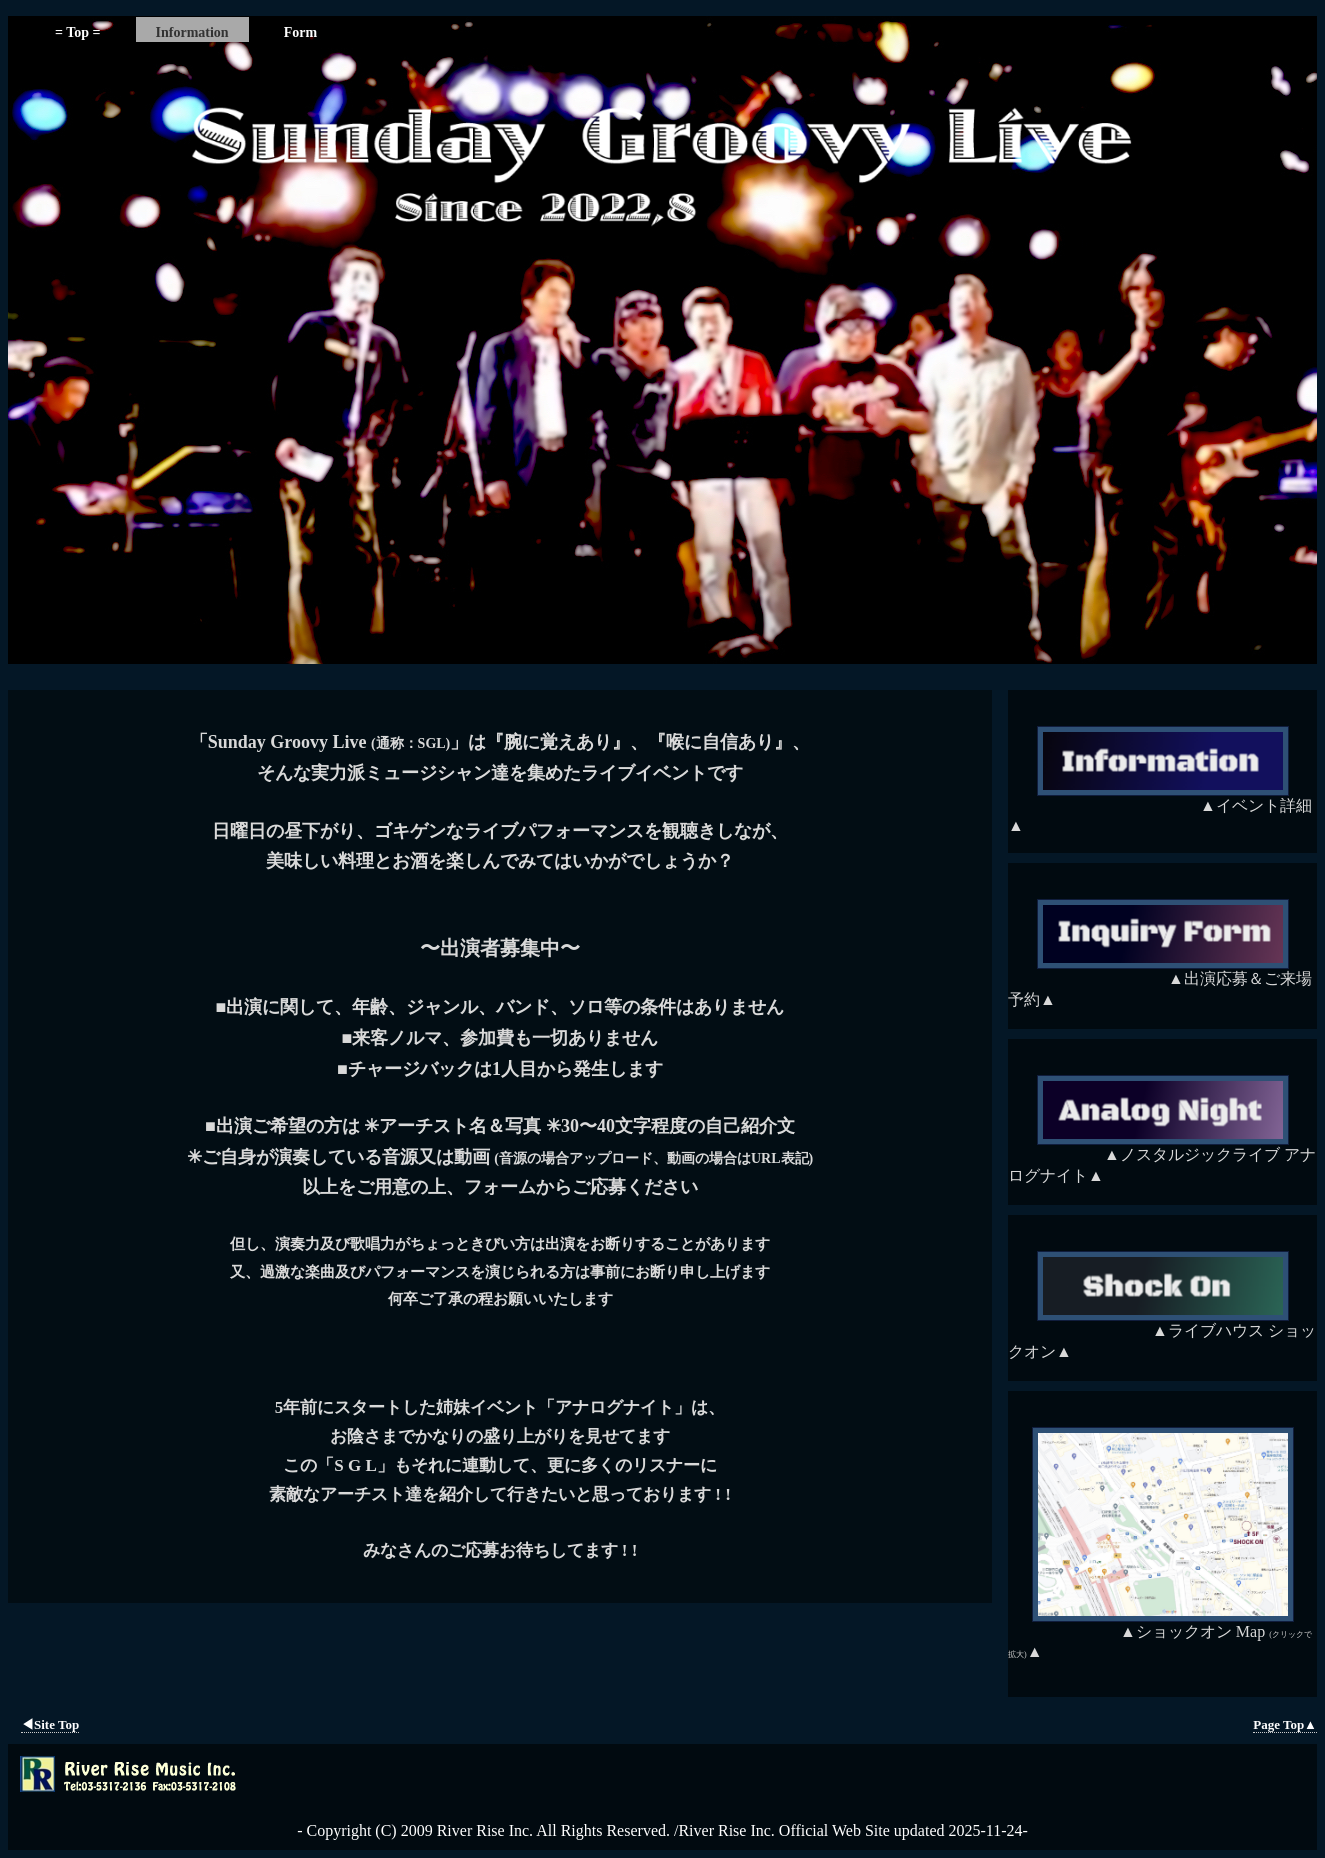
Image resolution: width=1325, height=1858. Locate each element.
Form (300, 32)
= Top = (78, 32)
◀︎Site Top (50, 1724)
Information (192, 32)
